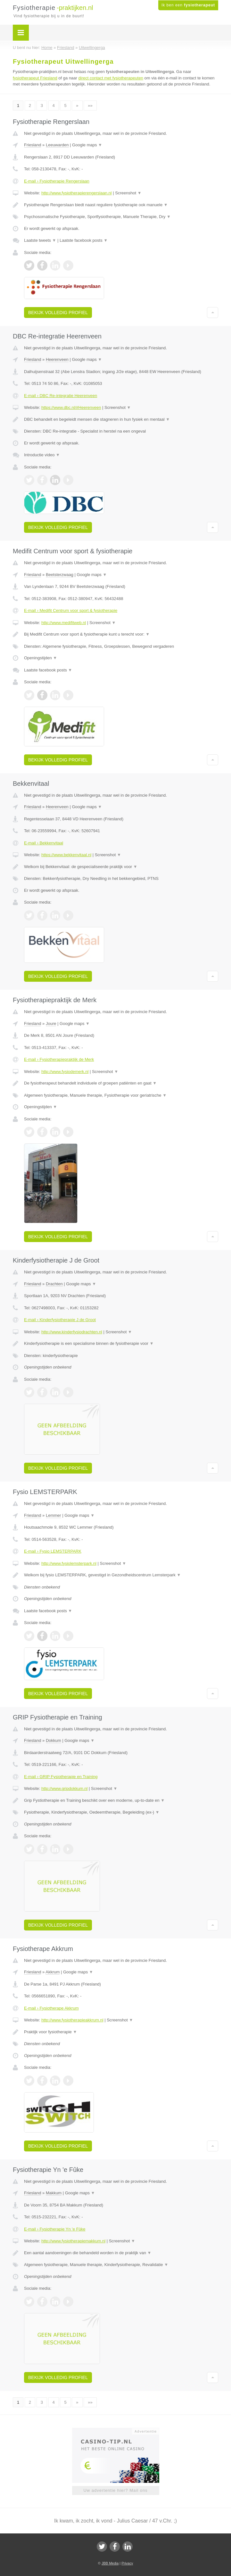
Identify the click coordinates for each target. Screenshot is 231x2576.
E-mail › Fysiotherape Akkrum (51, 2008)
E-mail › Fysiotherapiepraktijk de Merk (59, 1059)
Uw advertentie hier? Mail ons (115, 2490)
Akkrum (52, 1972)
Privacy (127, 2563)
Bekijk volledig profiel (58, 312)
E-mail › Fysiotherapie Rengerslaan (56, 181)
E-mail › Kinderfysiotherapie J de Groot (60, 1319)
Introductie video (42, 454)
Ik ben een (188, 5)
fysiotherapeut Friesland (35, 78)
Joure (51, 1023)
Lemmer (53, 1515)
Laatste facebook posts (84, 240)
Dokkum (53, 1740)
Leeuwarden (57, 144)
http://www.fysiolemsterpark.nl (68, 1563)
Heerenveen (57, 359)
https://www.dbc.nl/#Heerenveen (71, 407)
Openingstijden (40, 657)
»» (90, 105)
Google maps (87, 144)
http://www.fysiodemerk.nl (64, 1071)
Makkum (54, 2192)
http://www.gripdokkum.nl (64, 1788)
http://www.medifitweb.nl (63, 622)
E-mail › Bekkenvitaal (43, 843)
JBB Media (110, 2563)
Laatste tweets (40, 240)
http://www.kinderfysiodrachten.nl (71, 1331)
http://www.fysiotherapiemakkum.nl (73, 2241)
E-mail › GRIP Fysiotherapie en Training (61, 1776)
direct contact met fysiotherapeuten (110, 78)
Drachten (54, 1283)
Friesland (32, 144)
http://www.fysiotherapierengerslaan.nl (76, 193)
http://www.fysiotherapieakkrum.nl (72, 2020)
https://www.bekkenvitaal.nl (66, 854)
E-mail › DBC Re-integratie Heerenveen (60, 395)
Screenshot (128, 193)
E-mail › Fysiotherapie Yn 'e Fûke (55, 2229)
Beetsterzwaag (59, 574)
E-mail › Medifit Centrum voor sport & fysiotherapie (70, 610)
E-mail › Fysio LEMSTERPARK (52, 1551)
